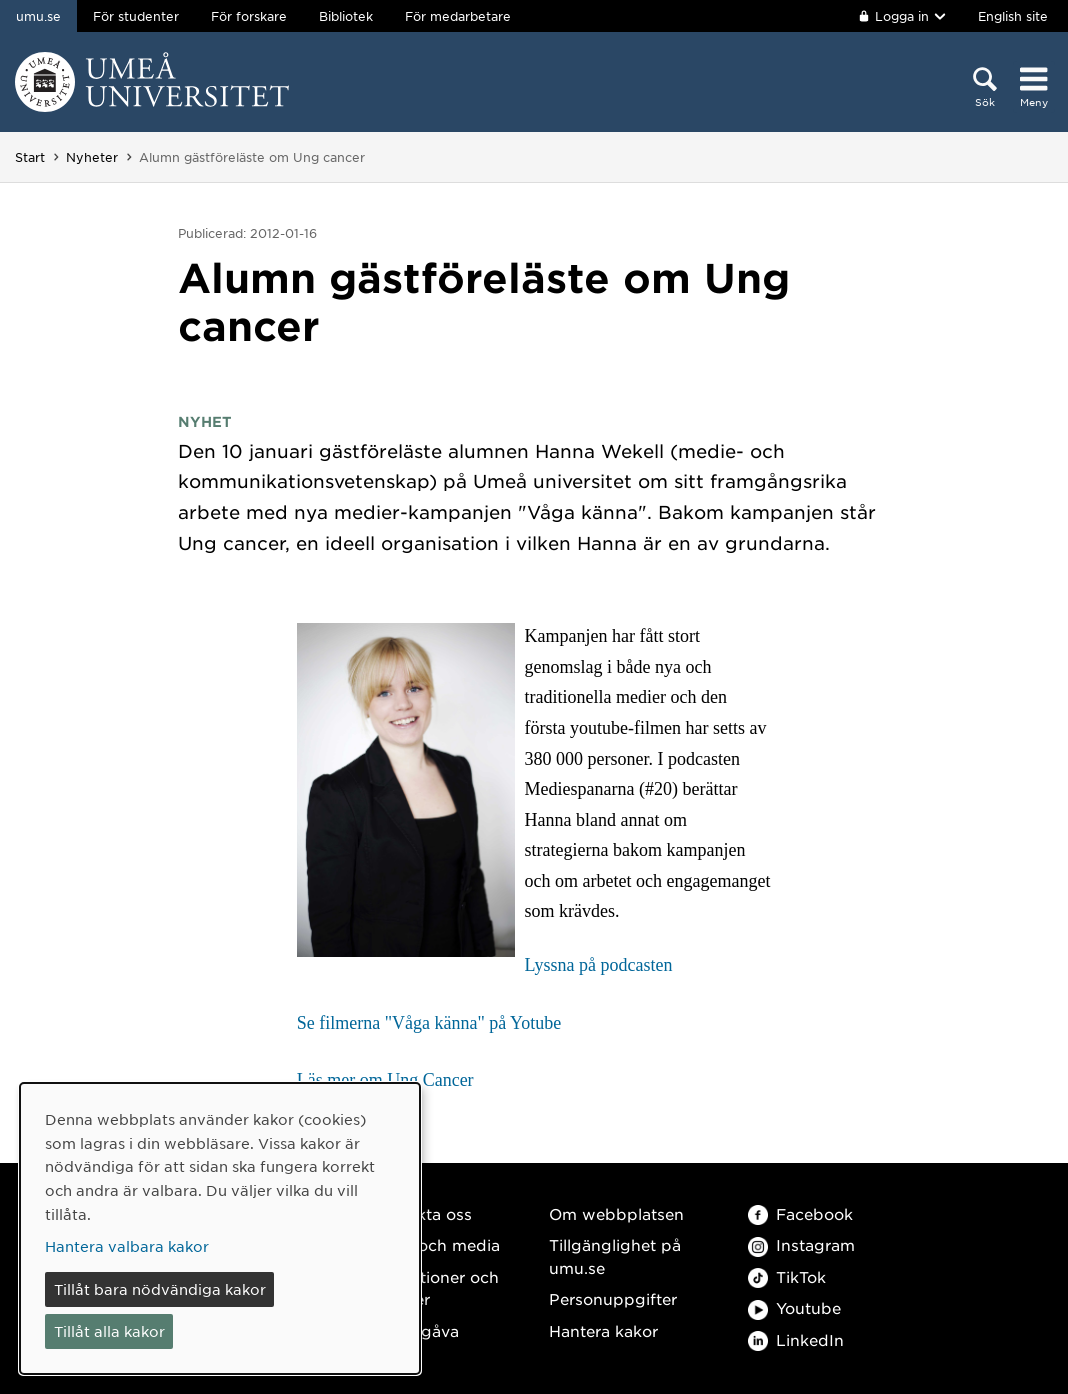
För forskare (249, 16)
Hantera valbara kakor (127, 1246)
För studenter (136, 16)
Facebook (800, 1213)
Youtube (794, 1307)
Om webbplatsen (616, 1213)
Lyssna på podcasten (599, 965)
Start (30, 157)
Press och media (435, 1244)
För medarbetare (458, 16)
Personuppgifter (613, 1298)
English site (1013, 16)
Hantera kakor (603, 1330)
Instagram (801, 1244)
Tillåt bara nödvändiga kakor (160, 1289)
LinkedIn (796, 1339)
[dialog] (220, 1228)
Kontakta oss (421, 1213)
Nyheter (92, 157)
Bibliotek (346, 16)
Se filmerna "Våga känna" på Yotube (429, 1023)
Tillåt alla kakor (109, 1331)
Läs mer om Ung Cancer (385, 1080)
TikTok (787, 1276)
